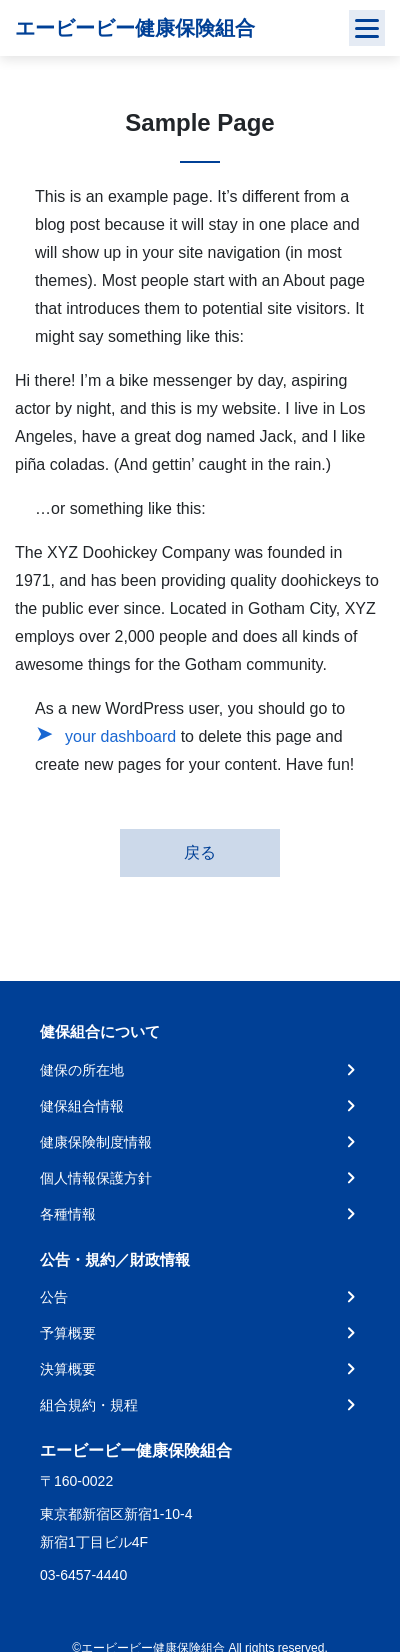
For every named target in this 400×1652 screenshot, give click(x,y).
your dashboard (120, 736)
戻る (200, 852)
